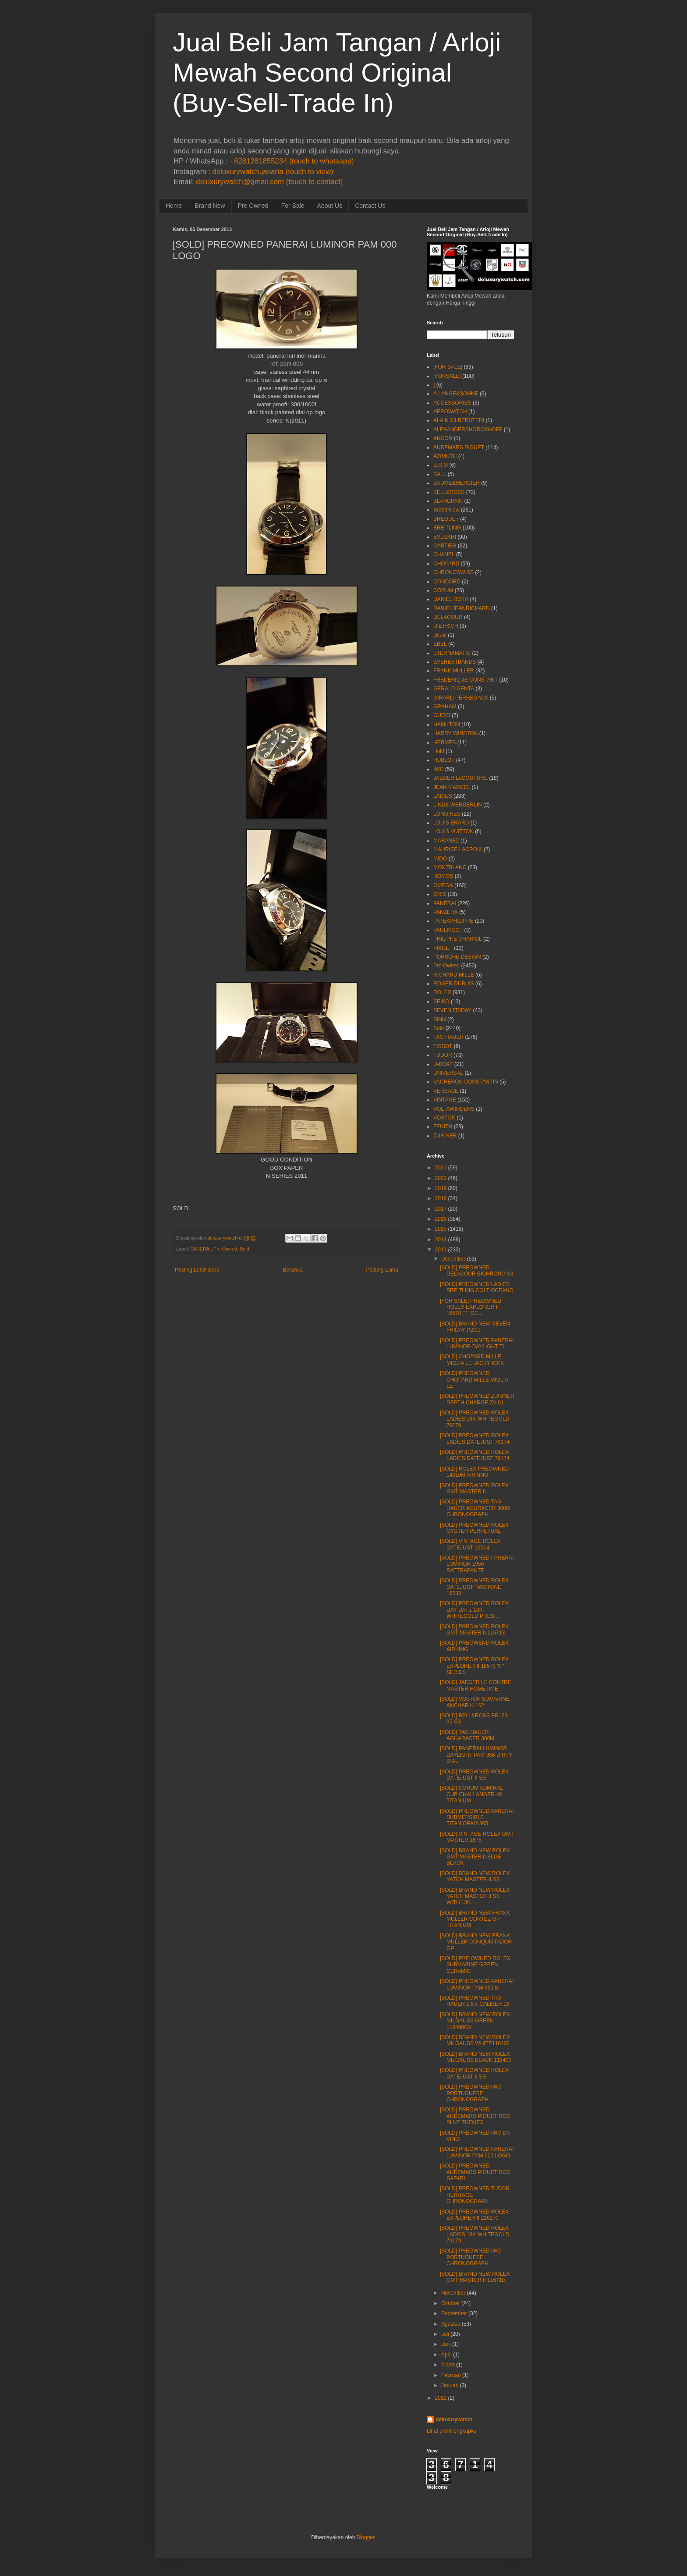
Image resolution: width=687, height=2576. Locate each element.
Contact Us (370, 205)
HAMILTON (446, 724)
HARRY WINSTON (455, 733)
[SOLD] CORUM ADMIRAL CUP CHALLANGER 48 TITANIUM (471, 1794)
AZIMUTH (445, 456)
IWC (438, 769)
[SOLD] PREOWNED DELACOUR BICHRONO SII (476, 1271)
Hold (438, 751)
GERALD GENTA (453, 689)
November (453, 2293)
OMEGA (443, 885)
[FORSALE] (447, 376)
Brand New (210, 205)
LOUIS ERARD (451, 823)
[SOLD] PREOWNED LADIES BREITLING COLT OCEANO (476, 1287)
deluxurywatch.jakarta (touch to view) (272, 171)
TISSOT (442, 1046)
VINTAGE (444, 1100)
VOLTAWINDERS (454, 1109)
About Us (330, 205)
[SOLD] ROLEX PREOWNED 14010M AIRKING (474, 1472)
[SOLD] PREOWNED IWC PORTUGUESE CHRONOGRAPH (470, 2093)
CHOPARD (446, 564)
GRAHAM (445, 707)
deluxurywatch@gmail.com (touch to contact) (269, 182)
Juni (446, 2344)
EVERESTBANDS (454, 662)
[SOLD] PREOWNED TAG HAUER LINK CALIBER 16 (474, 2001)
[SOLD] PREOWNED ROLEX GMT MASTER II (474, 1488)
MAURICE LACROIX (457, 849)
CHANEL (444, 554)
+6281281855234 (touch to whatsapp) (292, 161)
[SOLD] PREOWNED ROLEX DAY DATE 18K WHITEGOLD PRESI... (474, 1609)
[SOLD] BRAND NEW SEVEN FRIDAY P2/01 (475, 1327)
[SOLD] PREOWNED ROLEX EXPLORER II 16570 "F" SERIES (474, 1665)
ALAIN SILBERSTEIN (458, 420)
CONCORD (446, 582)
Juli (445, 2334)
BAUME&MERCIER (456, 483)
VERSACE (445, 1091)
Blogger (366, 2537)
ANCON (442, 438)
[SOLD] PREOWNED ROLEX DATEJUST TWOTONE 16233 (474, 1587)
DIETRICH (445, 626)
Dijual (439, 635)
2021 (441, 1168)
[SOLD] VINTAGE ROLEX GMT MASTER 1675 (476, 1837)
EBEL (440, 644)
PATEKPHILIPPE (453, 921)
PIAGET (443, 948)
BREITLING (447, 528)
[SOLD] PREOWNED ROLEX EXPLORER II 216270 (474, 2215)
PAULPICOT (448, 930)
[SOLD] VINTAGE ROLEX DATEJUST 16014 (470, 1544)
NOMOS (443, 876)
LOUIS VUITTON (453, 831)
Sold (244, 1248)
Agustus (450, 2324)
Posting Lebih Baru (197, 1270)
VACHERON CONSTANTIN (465, 1082)
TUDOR (442, 1055)
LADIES (442, 796)
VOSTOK (444, 1118)
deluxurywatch (454, 2419)
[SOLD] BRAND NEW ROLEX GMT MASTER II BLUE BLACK (475, 1857)
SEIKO (441, 1001)
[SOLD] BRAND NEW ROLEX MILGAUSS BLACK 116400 (475, 2057)
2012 (441, 2398)
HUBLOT (444, 760)
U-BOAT (443, 1064)
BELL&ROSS (448, 492)
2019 (441, 1188)
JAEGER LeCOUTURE (460, 778)
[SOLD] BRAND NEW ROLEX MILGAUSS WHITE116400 (475, 2040)
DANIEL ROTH (450, 599)
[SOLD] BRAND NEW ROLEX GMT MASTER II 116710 (475, 2277)
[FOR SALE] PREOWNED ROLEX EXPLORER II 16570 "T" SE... (470, 1307)
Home (174, 205)
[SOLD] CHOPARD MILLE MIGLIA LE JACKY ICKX (472, 1360)
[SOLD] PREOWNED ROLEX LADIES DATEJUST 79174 (475, 1438)
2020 (441, 1178)
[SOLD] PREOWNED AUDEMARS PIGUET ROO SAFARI (475, 2172)
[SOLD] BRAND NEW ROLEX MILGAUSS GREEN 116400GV (475, 2020)
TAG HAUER (448, 1037)
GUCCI (441, 715)
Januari (449, 2385)
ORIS (439, 894)
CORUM (443, 590)
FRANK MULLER (453, 671)
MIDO (440, 859)
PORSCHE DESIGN (457, 957)
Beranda (292, 1270)
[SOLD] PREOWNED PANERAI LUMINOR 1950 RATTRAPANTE (476, 1564)
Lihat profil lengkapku (451, 2431)
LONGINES (446, 814)
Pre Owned (253, 205)
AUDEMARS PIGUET (458, 447)
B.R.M (440, 465)
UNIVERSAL (448, 1073)
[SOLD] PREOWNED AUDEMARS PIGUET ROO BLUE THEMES (475, 2116)
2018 (441, 1198)
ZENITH (442, 1126)
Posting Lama (382, 1270)
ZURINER (445, 1136)
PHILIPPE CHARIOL (457, 939)
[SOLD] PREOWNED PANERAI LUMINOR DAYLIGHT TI (476, 1343)
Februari (451, 2375)
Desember (453, 1259)
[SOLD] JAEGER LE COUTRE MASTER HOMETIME (475, 1685)
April (446, 2355)
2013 (441, 1250)
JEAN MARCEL (451, 787)
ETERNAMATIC (452, 653)
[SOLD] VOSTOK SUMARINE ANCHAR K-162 (475, 1702)
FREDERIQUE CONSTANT (465, 680)
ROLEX (442, 992)
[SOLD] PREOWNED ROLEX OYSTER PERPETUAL (474, 1528)
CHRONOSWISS (453, 572)
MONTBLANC (449, 867)
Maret (448, 2365)
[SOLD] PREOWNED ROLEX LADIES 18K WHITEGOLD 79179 (474, 1419)
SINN (439, 1019)
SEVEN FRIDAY (452, 1010)
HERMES (444, 742)
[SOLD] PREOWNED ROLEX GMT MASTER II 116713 (474, 1630)
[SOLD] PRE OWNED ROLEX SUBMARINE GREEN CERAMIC (475, 1964)
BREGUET (446, 519)
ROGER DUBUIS (453, 984)
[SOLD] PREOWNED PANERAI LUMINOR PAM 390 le (476, 1984)
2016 (441, 1219)
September (454, 2313)
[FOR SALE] (447, 367)
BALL (439, 474)
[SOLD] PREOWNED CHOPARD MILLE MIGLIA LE (474, 1379)
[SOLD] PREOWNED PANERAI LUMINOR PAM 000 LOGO (476, 2152)
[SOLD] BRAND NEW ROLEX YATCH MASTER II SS (475, 1876)
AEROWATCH (450, 412)
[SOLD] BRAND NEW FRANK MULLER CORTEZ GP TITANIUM (475, 1919)
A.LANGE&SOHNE (455, 394)
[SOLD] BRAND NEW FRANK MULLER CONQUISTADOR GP (476, 1942)
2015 (441, 1229)
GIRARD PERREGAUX (460, 698)
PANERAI (200, 1248)
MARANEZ (446, 841)
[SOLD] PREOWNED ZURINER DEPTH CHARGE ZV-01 (477, 1399)
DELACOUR (448, 617)
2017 (441, 1209)
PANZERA (445, 912)
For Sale (293, 205)
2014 (441, 1239)
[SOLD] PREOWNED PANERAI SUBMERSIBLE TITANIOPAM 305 (476, 1817)
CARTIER (444, 546)
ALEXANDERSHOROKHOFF (467, 429)
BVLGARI (444, 537)
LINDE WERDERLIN (457, 805)
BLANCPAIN (448, 501)
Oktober (450, 2303)
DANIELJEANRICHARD (461, 608)
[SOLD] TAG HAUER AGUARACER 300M (467, 1735)
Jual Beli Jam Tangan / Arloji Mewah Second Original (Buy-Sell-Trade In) (337, 72)
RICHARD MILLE (453, 975)
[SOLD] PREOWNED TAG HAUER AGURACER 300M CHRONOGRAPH (475, 1508)
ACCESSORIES (452, 403)
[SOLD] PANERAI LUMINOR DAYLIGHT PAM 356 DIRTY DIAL (476, 1754)
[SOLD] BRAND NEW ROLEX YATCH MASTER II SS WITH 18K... (475, 1896)
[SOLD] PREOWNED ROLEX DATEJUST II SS (474, 1775)
